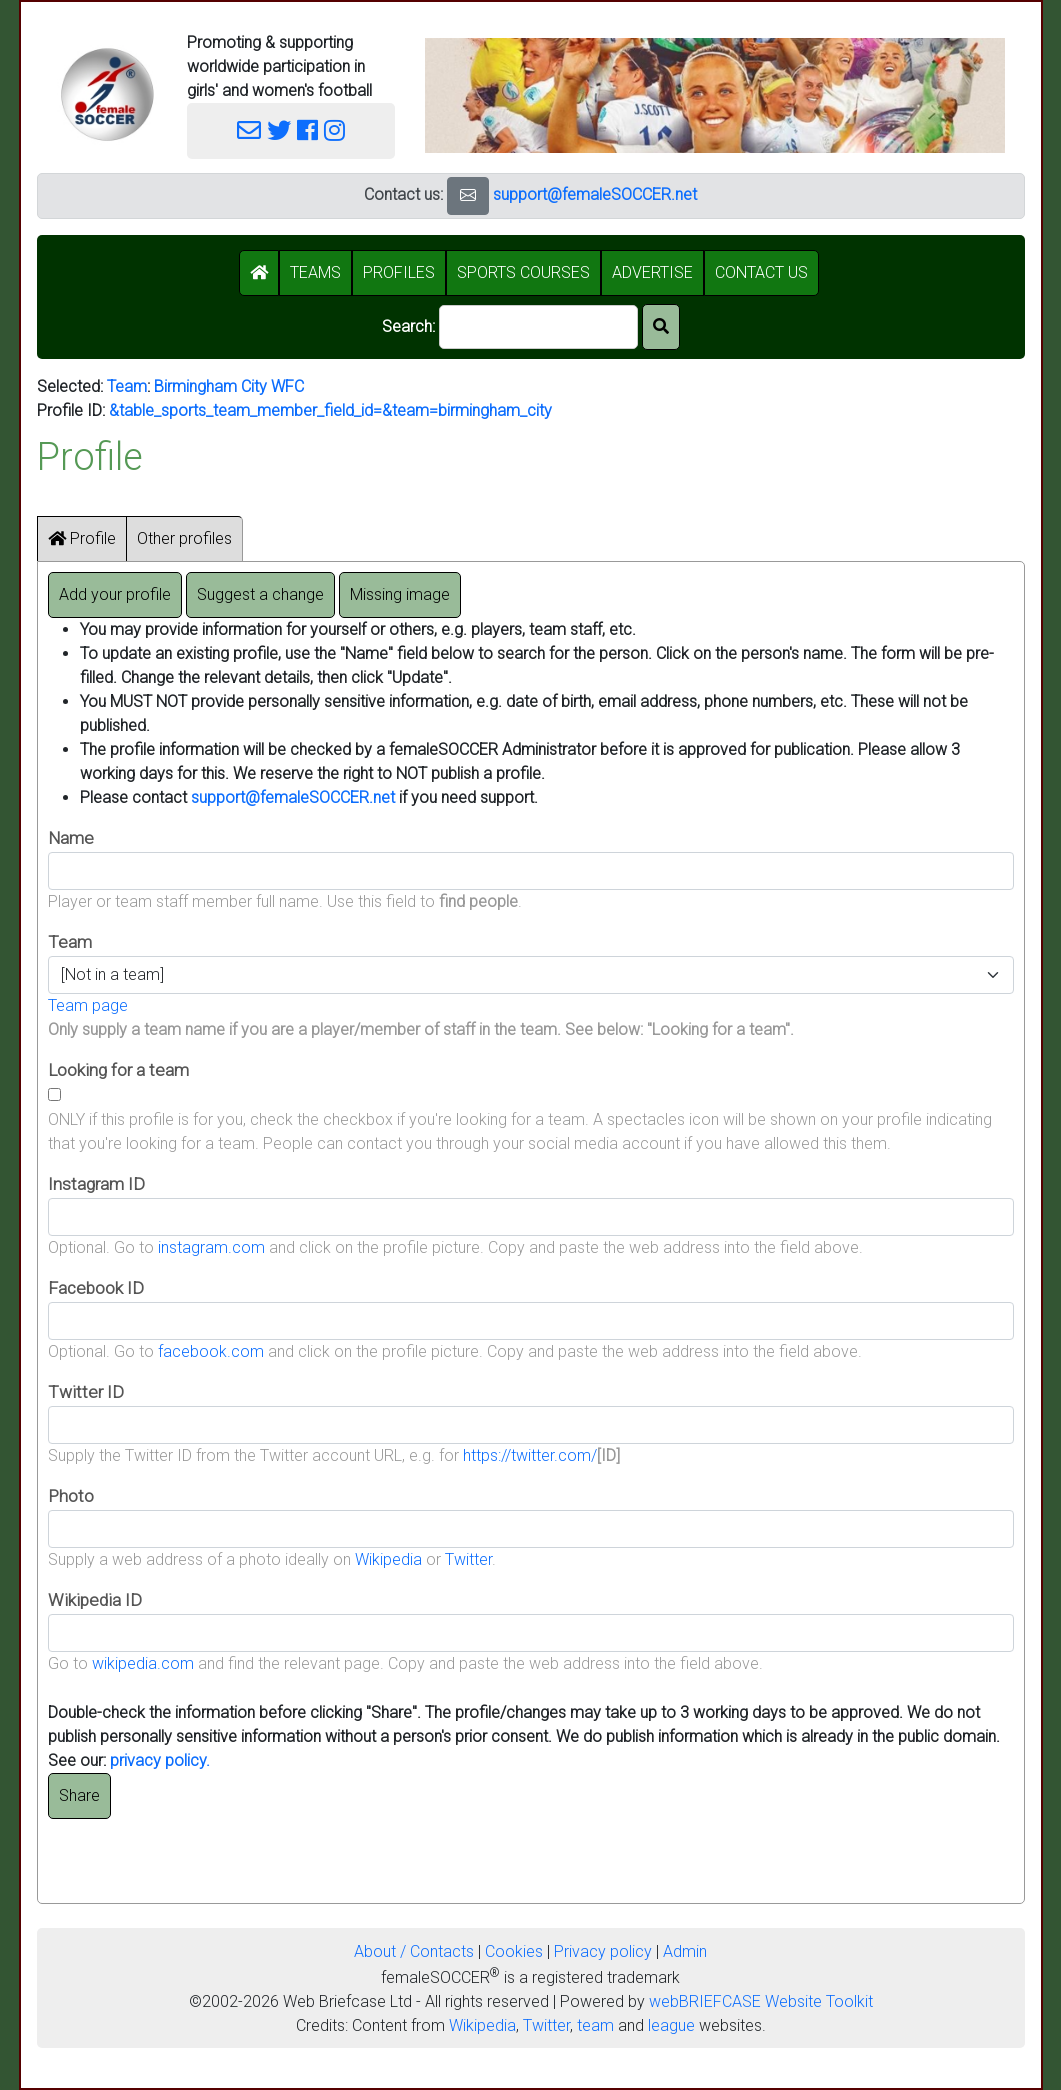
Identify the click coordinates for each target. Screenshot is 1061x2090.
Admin (685, 1951)
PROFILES (399, 272)
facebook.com (211, 1351)
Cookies (514, 1951)
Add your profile (115, 594)
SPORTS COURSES (523, 272)
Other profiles (184, 538)
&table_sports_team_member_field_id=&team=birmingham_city (330, 410)
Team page (88, 1005)
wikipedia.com (143, 1663)
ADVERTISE (652, 272)
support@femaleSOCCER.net (595, 194)
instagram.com (211, 1247)
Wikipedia (388, 1559)
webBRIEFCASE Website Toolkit (761, 2001)
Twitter (468, 1559)
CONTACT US (761, 272)
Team (127, 386)
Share (79, 1795)
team (595, 2025)
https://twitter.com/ (530, 1455)
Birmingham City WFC (229, 386)
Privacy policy (603, 1951)
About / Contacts (414, 1951)
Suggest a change (260, 594)
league (671, 2025)
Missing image (400, 594)
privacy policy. (160, 1760)
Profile (82, 538)
